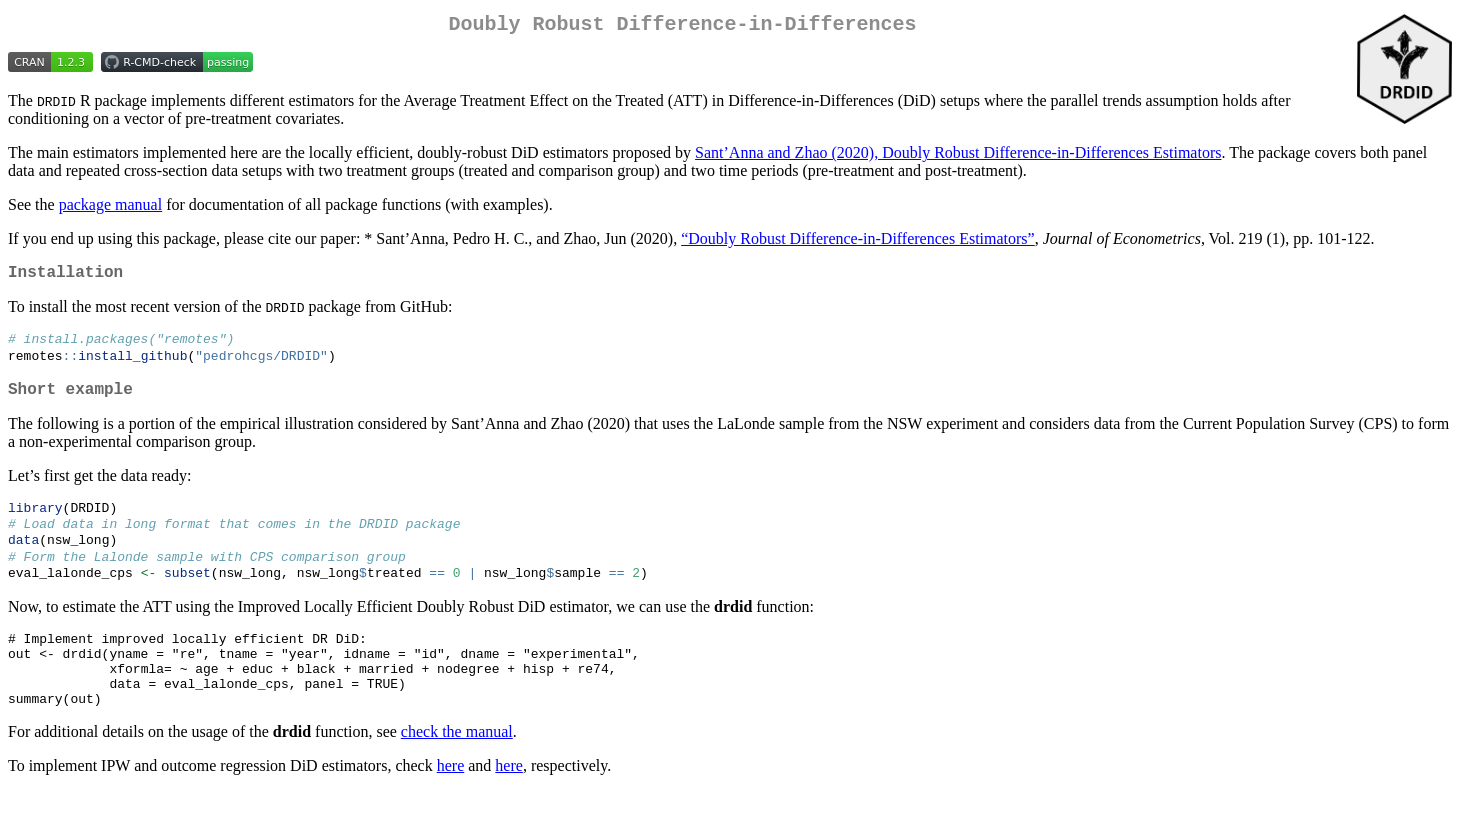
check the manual (457, 770)
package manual (111, 208)
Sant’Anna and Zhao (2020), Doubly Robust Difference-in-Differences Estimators (958, 156)
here (451, 804)
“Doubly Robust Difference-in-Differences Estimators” (858, 242)
